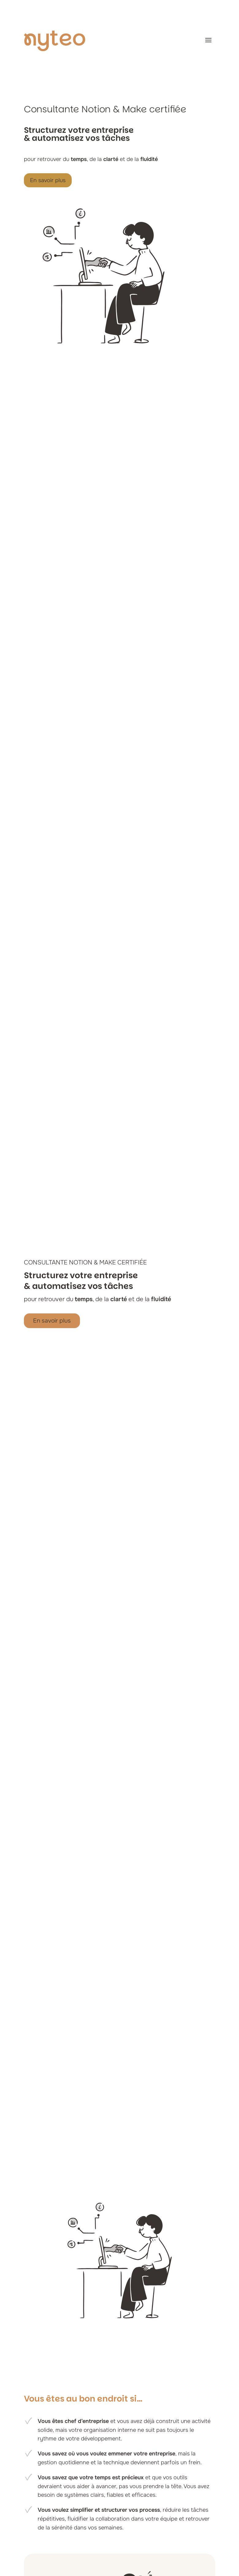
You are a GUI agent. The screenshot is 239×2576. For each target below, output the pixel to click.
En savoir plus (48, 180)
